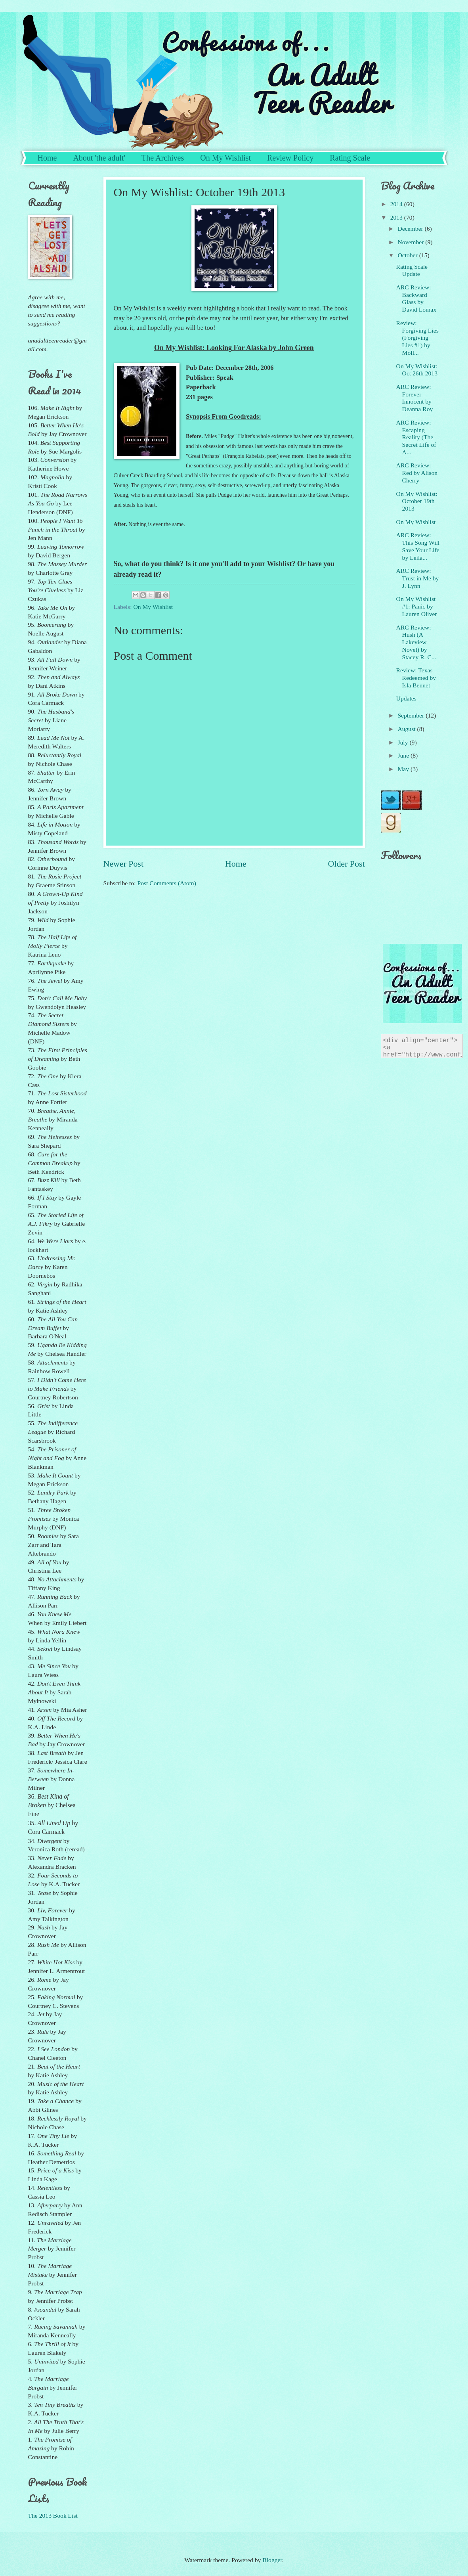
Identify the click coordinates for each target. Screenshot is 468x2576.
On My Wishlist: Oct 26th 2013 (416, 370)
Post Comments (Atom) (166, 883)
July (403, 742)
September (411, 715)
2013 (397, 217)
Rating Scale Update (412, 270)
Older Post (346, 864)
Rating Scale (350, 157)
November (411, 242)
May (404, 769)
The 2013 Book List (53, 2515)
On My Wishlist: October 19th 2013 (416, 501)
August (407, 728)
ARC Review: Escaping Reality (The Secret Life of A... (416, 437)
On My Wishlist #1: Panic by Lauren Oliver (416, 606)
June (404, 755)
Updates (406, 698)
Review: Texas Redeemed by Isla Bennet (416, 678)
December (410, 228)
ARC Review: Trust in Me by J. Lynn (417, 578)
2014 (397, 204)
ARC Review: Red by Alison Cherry (416, 473)
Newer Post (123, 864)
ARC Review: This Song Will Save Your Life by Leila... (418, 546)
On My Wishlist (225, 157)
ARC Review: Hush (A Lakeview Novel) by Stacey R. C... (416, 642)
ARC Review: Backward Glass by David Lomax (416, 298)
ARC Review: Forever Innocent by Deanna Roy (414, 397)
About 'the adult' (99, 157)
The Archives (162, 157)
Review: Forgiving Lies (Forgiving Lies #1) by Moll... (417, 338)
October (408, 255)
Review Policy (290, 157)
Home (47, 157)
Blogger (272, 2560)
